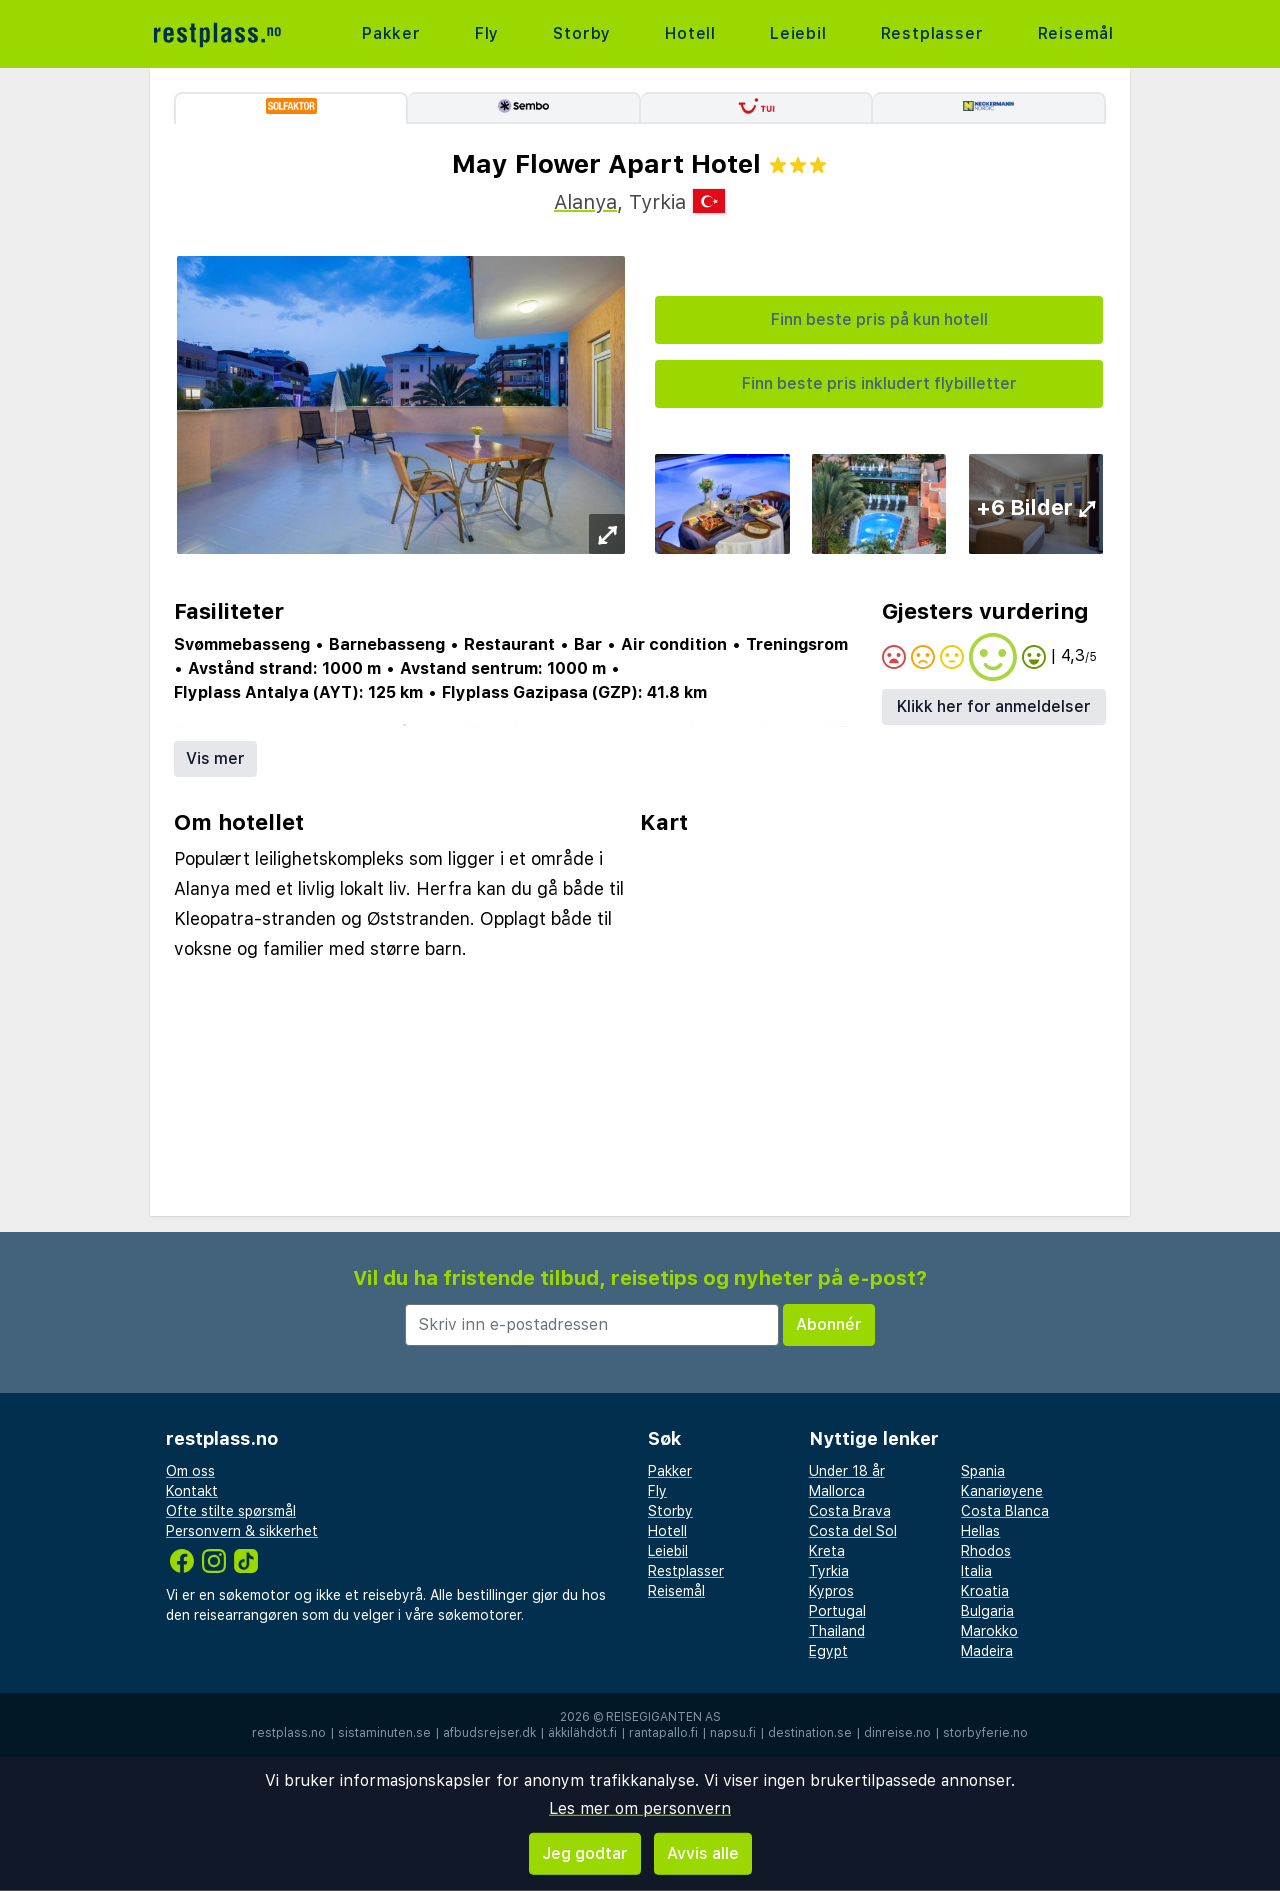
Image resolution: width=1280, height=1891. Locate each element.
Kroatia (985, 1591)
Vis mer (215, 758)
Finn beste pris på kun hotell (879, 319)
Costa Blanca (1005, 1511)
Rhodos (986, 1551)
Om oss (190, 1471)
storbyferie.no (985, 1733)
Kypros (831, 1591)
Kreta (827, 1551)
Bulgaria (987, 1611)
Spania (983, 1471)
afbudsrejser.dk (489, 1733)
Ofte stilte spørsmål (231, 1511)
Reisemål (1076, 33)
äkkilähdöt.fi (582, 1733)
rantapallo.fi (663, 1733)
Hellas (980, 1531)
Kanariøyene (1002, 1491)
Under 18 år (847, 1471)
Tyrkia (829, 1571)
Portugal (837, 1611)
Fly (487, 33)
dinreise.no (897, 1733)
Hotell (690, 33)
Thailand (837, 1631)
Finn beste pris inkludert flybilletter (879, 383)
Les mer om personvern (640, 1808)
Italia (976, 1571)
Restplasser (932, 33)
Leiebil (798, 33)
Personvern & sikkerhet (242, 1531)
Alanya (585, 202)
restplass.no (289, 1733)
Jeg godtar (585, 1853)
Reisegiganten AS (663, 1717)
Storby (582, 33)
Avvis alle (703, 1853)
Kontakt (192, 1491)
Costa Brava (850, 1511)
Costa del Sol (853, 1531)
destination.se (810, 1733)
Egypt (828, 1651)
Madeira (987, 1651)
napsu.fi (733, 1733)
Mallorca (837, 1491)
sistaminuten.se (384, 1733)
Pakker (391, 33)
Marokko (989, 1631)
